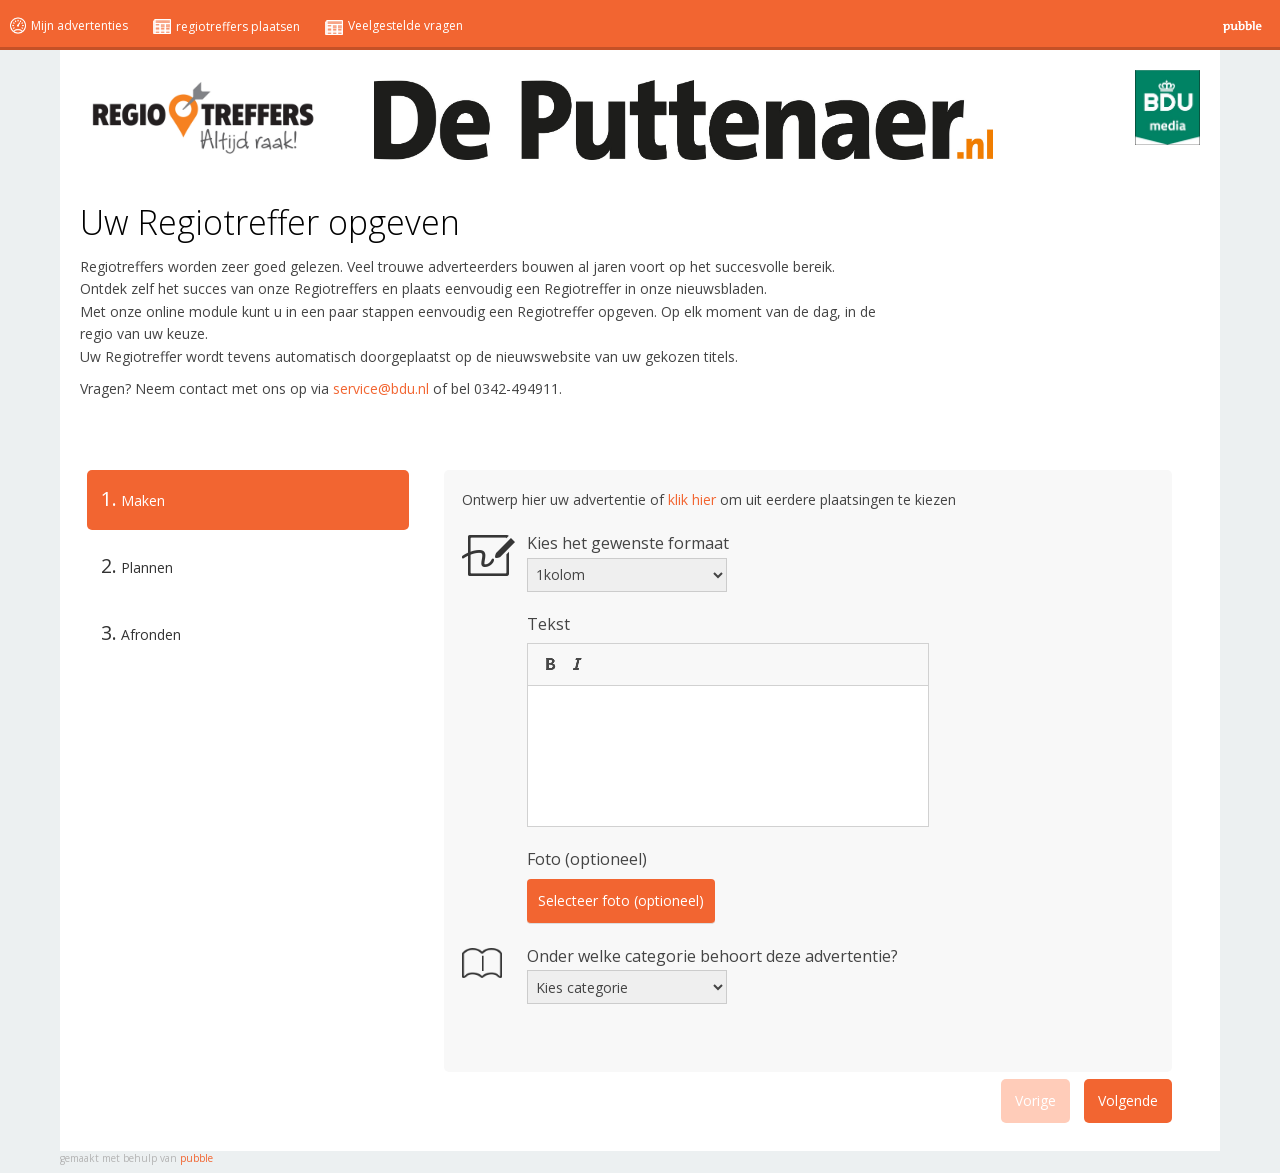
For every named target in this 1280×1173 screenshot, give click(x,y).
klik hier (692, 499)
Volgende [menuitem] (1128, 1100)
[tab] (248, 500)
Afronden (141, 632)
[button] (550, 664)
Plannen (137, 565)
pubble (196, 1158)
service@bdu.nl (381, 388)
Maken (126, 499)
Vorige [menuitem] (1035, 1100)
